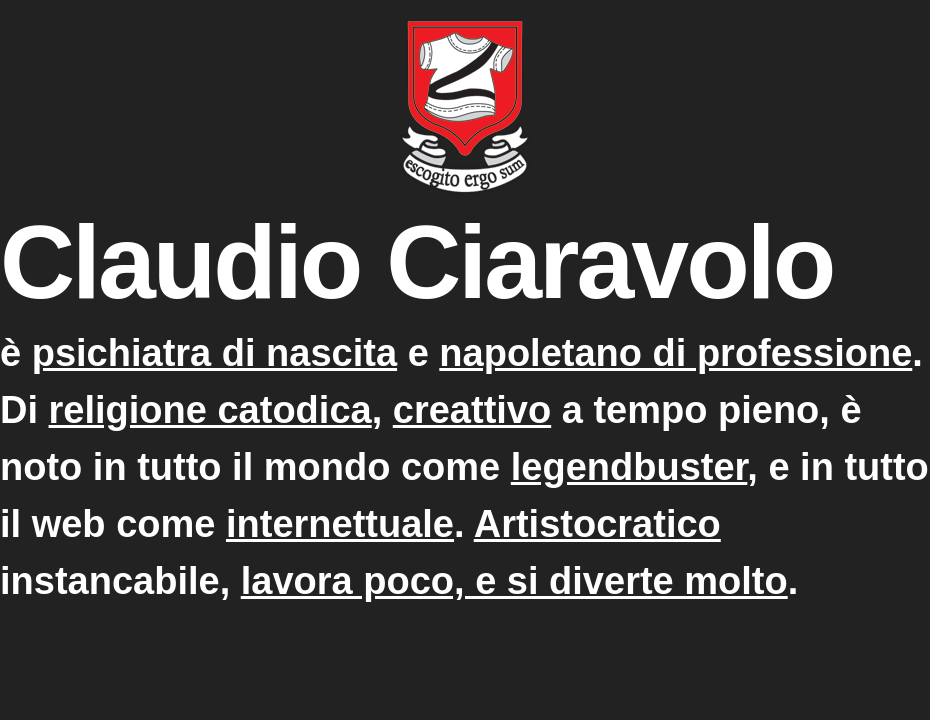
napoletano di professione (675, 353)
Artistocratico (597, 524)
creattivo (472, 410)
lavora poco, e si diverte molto (514, 581)
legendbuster (629, 467)
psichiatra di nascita (214, 353)
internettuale (340, 524)
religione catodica (210, 410)
